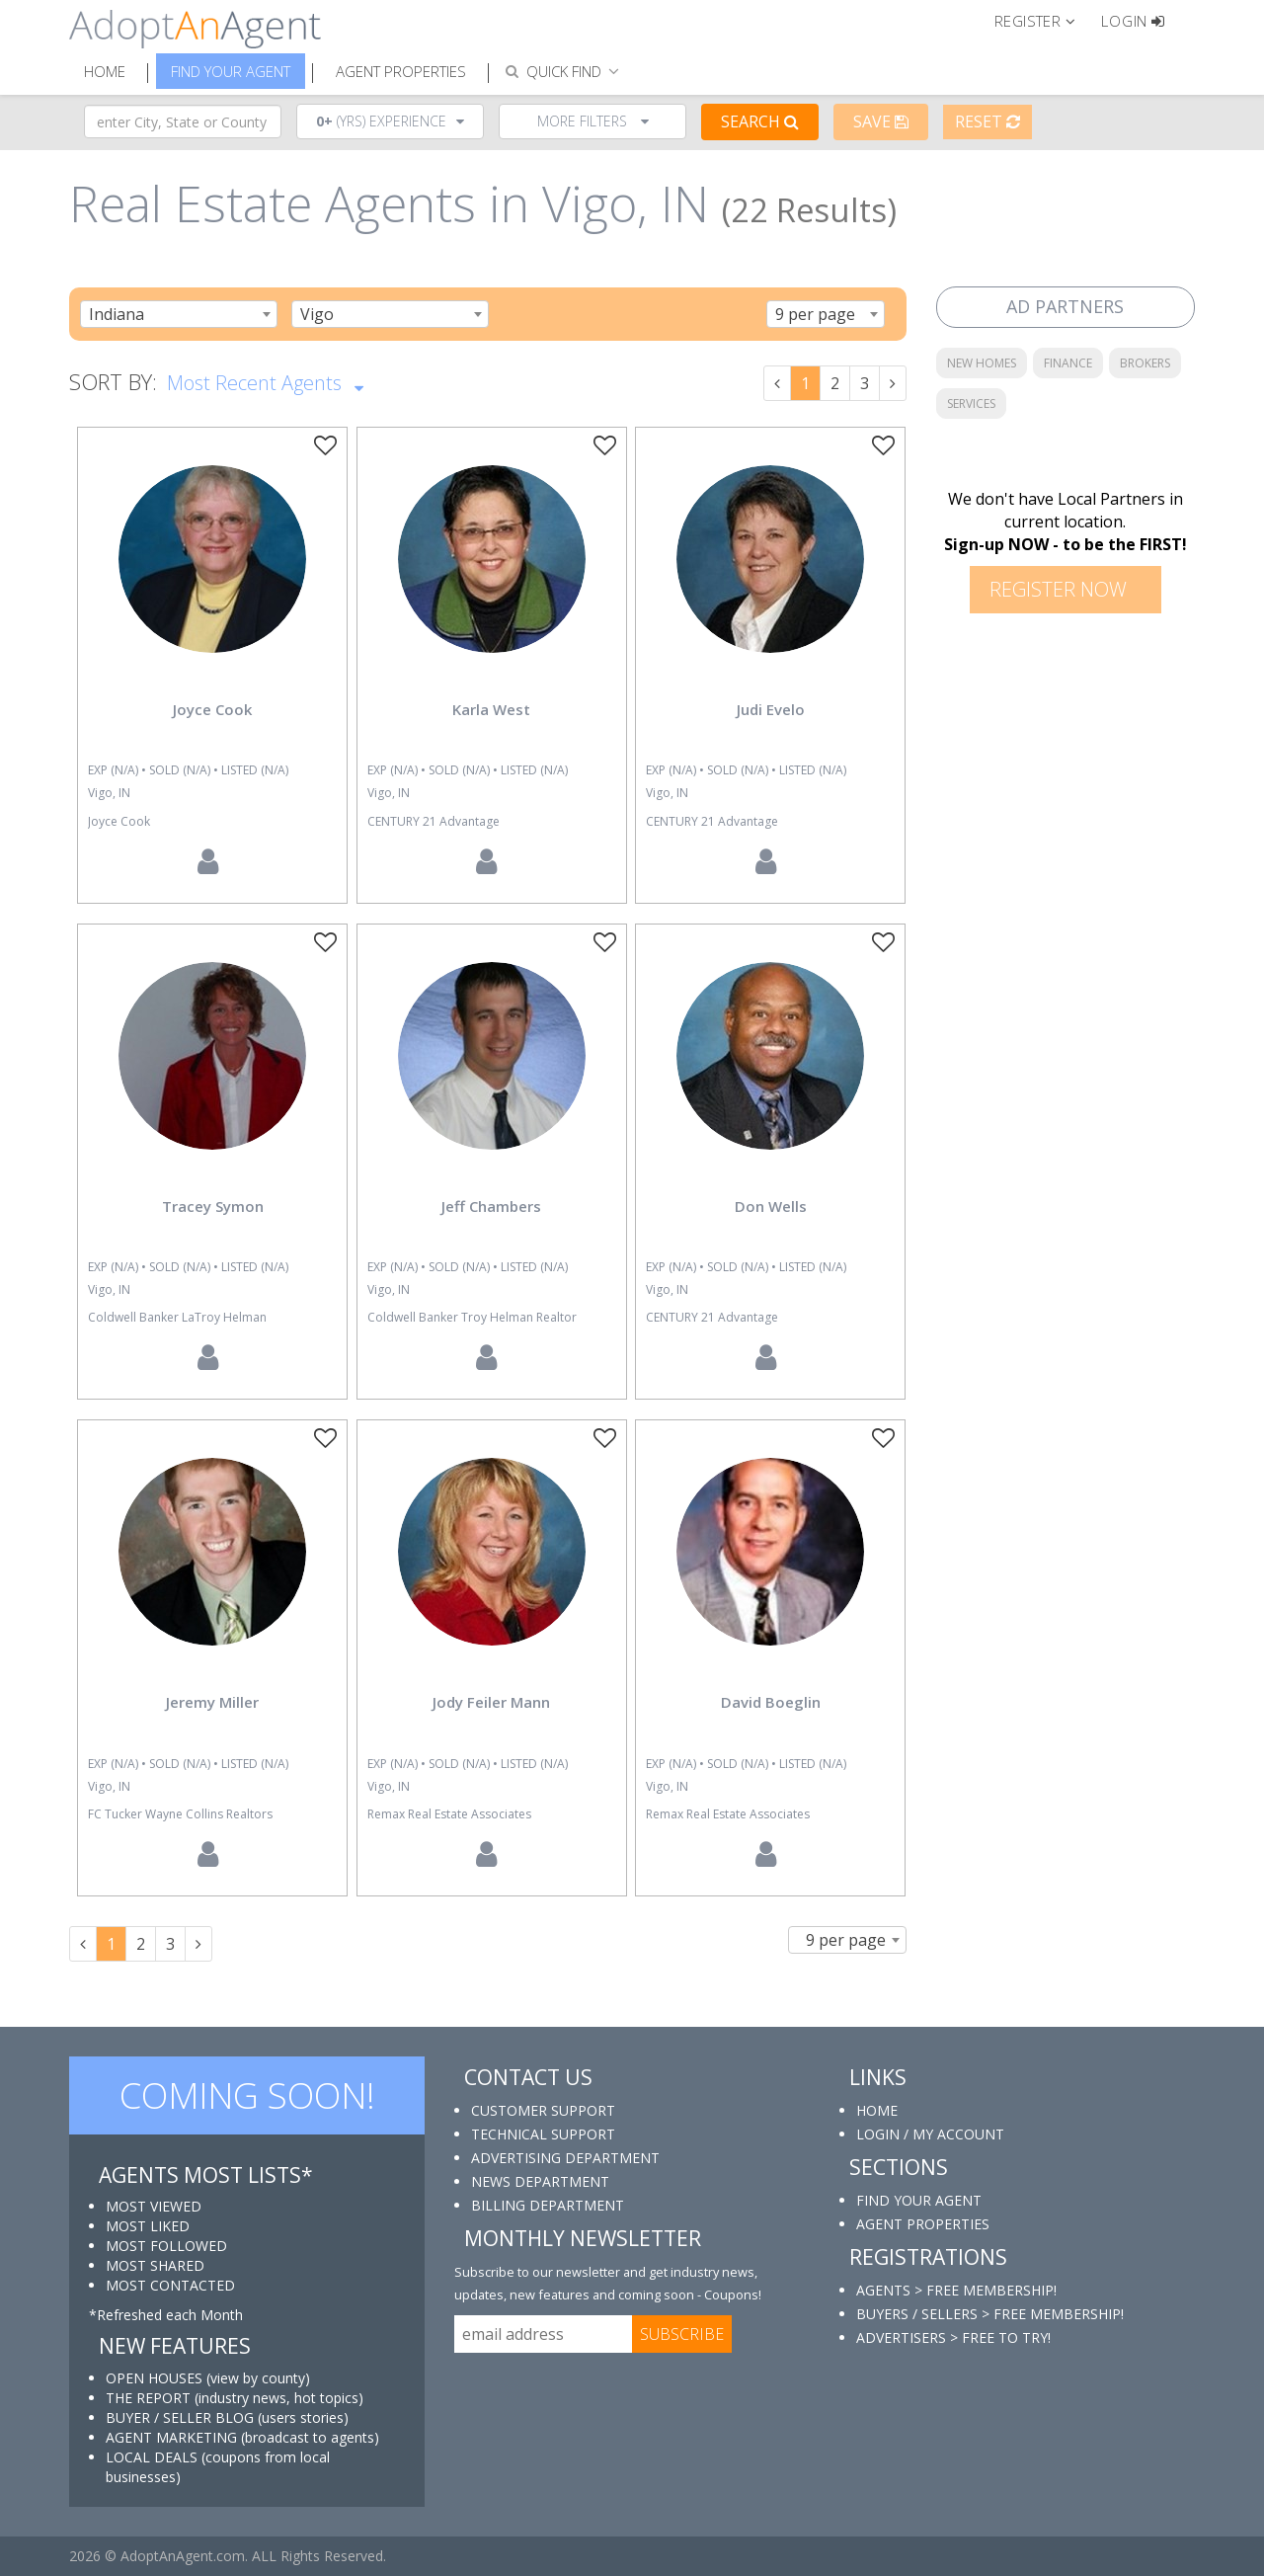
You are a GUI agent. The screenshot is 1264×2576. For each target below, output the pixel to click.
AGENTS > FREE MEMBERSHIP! (956, 2290)
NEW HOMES (981, 363)
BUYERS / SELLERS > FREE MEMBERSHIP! (990, 2313)
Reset (987, 121)
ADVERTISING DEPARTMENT (565, 2157)
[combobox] (178, 314)
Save (880, 121)
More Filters (593, 121)
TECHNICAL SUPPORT (543, 2134)
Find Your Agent (230, 71)
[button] (1043, 20)
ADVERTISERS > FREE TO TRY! (953, 2337)
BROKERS (1145, 363)
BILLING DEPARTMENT (547, 2205)
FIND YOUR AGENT (919, 2200)
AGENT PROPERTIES (922, 2223)
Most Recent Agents (265, 381)
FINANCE (1068, 363)
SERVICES (971, 403)
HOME (877, 2110)
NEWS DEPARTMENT (540, 2181)
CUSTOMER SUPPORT (543, 2110)
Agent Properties (401, 71)
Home (104, 71)
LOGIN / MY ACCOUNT (930, 2134)
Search (760, 121)
